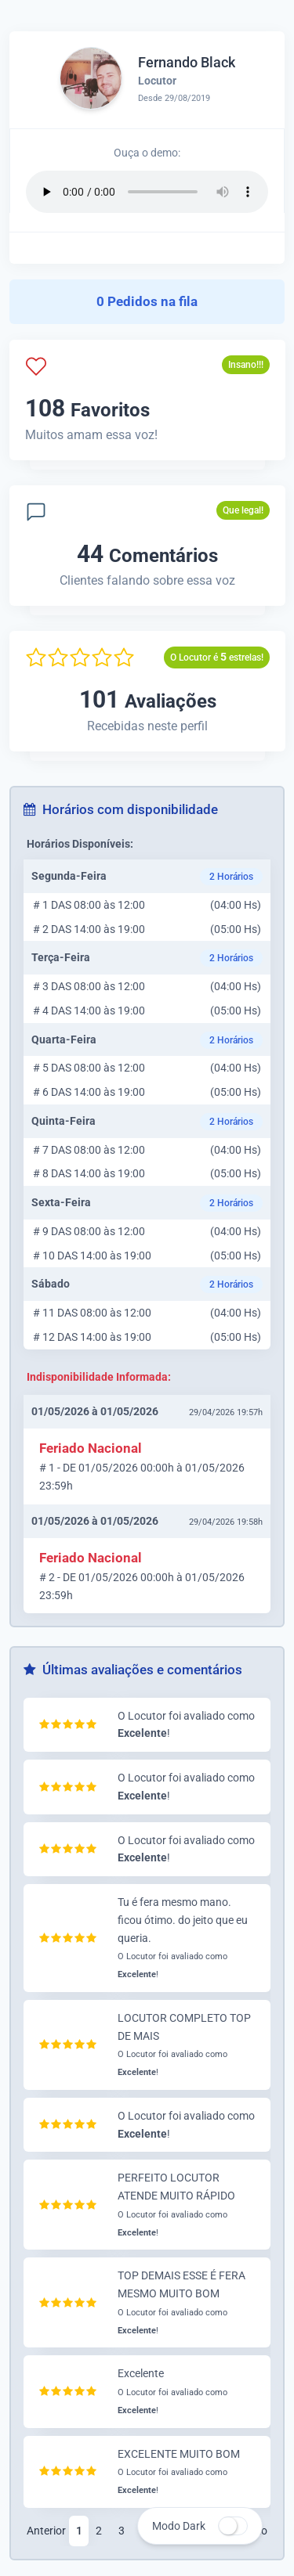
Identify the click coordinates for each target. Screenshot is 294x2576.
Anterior (46, 2530)
